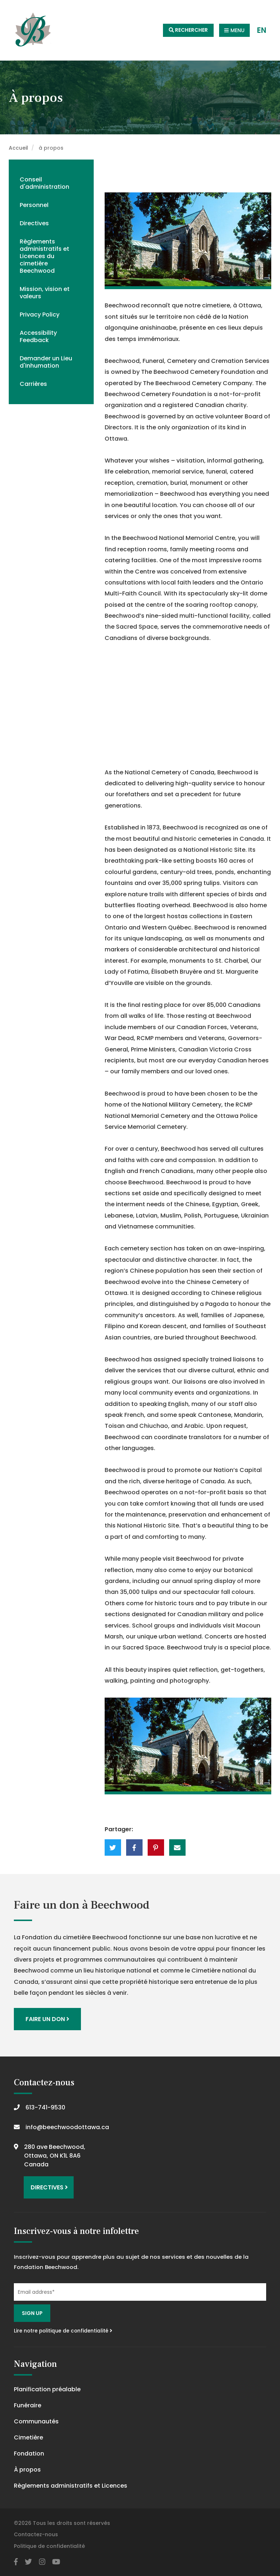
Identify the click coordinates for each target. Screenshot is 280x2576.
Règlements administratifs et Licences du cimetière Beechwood (44, 256)
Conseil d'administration (44, 183)
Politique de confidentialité (49, 2546)
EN (261, 30)
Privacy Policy (39, 314)
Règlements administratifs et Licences (70, 2485)
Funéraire (27, 2405)
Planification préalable (47, 2389)
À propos (27, 2469)
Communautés (36, 2421)
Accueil (18, 148)
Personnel (34, 205)
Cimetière (28, 2437)
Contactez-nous (36, 2534)
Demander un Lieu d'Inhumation (46, 362)
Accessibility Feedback (38, 336)
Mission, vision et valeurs (45, 292)
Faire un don (47, 2019)
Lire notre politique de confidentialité (63, 2330)
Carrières (33, 384)
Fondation (29, 2453)
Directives (34, 223)
